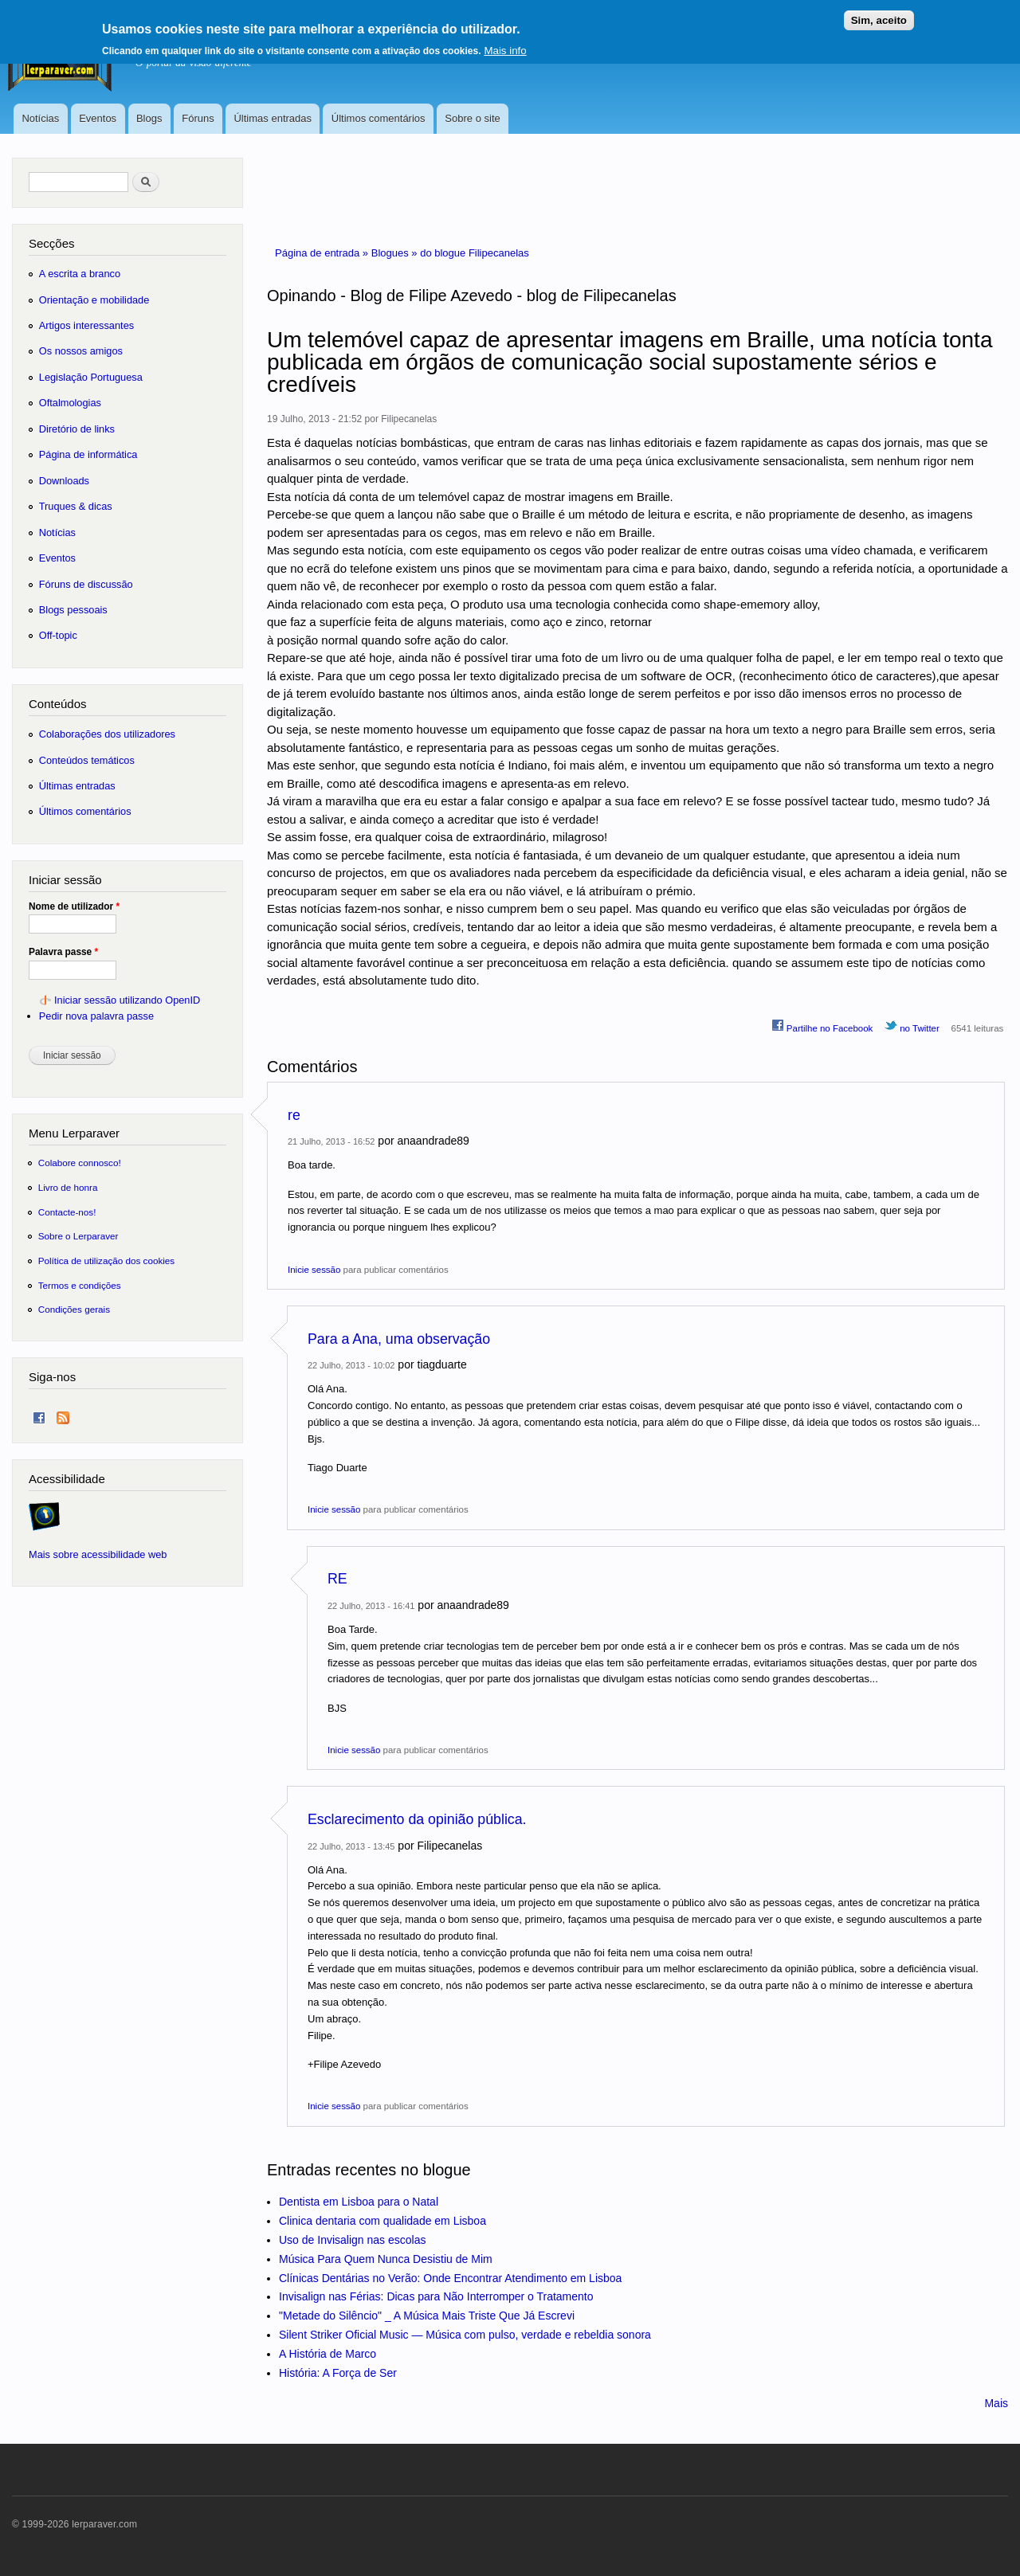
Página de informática (88, 454)
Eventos (97, 118)
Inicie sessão (314, 1269)
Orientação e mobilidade (94, 300)
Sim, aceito (879, 14)
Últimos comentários (379, 118)
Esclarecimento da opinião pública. (417, 1819)
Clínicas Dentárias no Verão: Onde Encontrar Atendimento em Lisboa (450, 2278)
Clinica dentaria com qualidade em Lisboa (382, 2220)
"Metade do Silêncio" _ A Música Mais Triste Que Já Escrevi (427, 2315)
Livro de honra (68, 1187)
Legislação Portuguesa (91, 377)
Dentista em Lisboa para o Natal (358, 2201)
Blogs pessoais (73, 610)
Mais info (505, 44)
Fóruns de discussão (86, 584)
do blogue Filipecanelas (474, 253)
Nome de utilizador (74, 906)
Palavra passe (63, 951)
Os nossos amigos (81, 351)
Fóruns (198, 118)
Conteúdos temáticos (87, 760)
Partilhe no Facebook (822, 1026)
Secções (51, 243)
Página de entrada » (323, 253)
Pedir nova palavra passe (96, 1016)
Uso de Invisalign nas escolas (352, 2239)
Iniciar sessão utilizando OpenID (127, 1000)
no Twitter (912, 1026)
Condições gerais (74, 1309)
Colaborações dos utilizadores (107, 734)
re (294, 1115)
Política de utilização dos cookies (106, 1260)
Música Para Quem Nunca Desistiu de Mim (385, 2259)
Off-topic (58, 635)
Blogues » (395, 253)
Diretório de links (77, 429)
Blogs (149, 118)
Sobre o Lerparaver (78, 1236)
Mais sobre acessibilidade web (98, 1554)
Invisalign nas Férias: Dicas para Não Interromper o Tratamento (436, 2296)
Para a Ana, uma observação (399, 1339)
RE (337, 1579)
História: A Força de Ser (338, 2373)
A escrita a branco (79, 274)
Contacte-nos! (67, 1212)
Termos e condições (79, 1285)
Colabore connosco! (79, 1162)
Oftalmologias (70, 403)
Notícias (40, 118)
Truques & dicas (75, 506)
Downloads (64, 481)
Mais (996, 2403)
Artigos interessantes (86, 325)
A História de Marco (327, 2353)
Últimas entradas (272, 118)
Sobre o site (472, 118)
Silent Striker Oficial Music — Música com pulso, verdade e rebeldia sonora (465, 2334)
